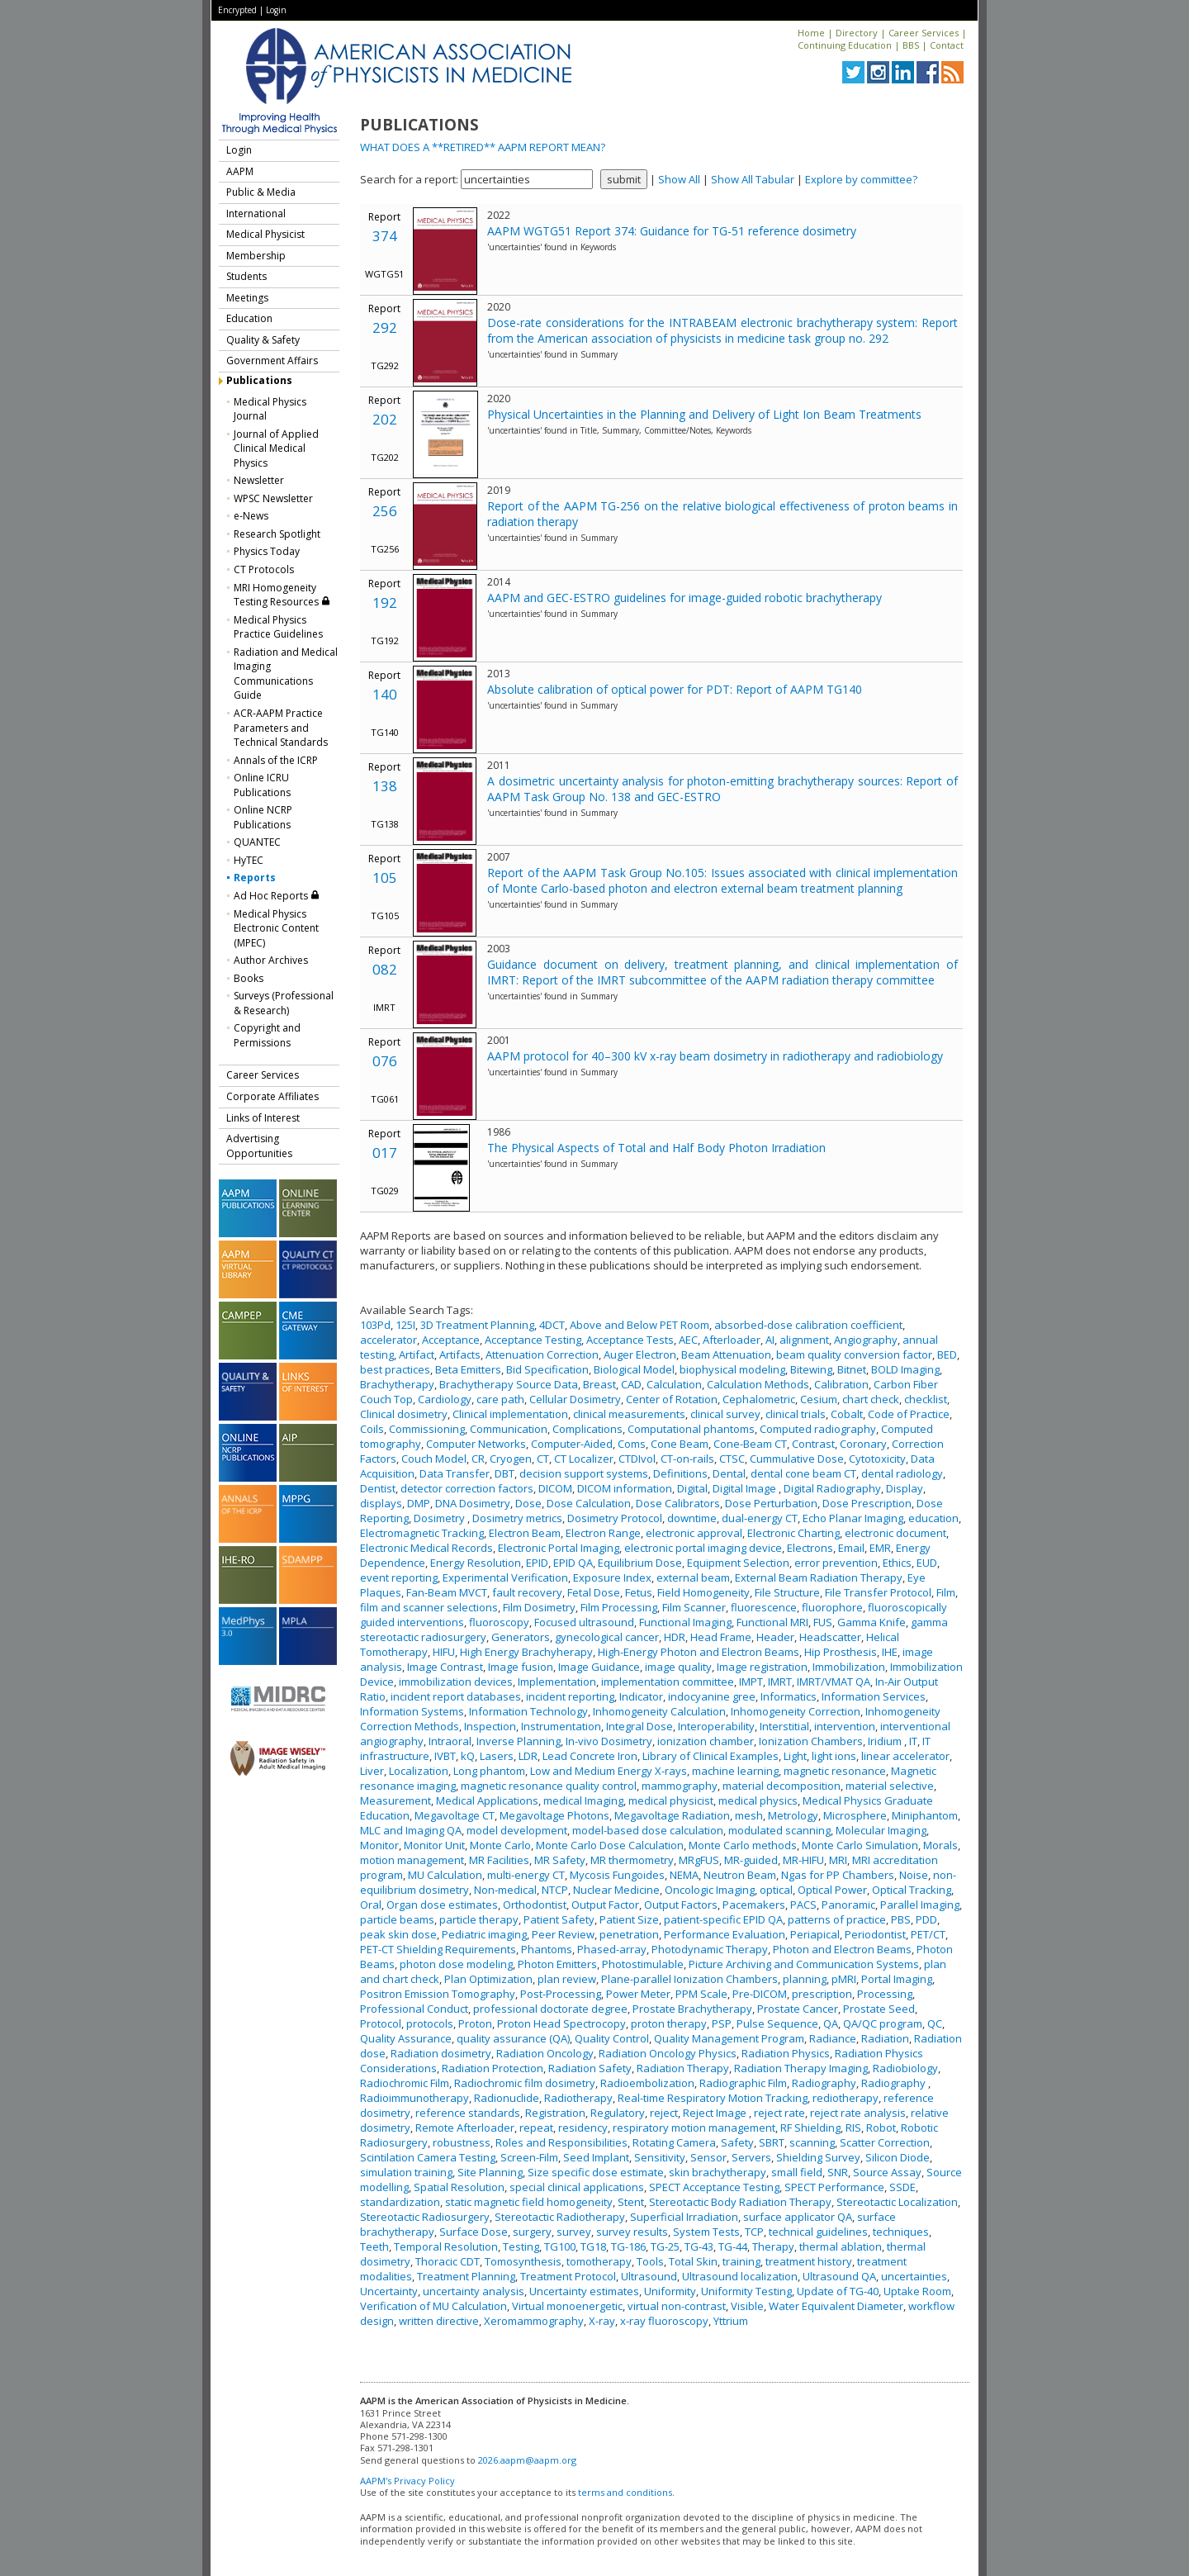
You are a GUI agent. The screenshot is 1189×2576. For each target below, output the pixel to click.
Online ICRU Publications (262, 785)
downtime (692, 1518)
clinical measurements (629, 1414)
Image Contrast (445, 1666)
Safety (737, 2142)
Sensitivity (659, 2157)
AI (770, 1339)
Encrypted (237, 10)
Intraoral (450, 1741)
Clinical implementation (510, 1414)
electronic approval (694, 1532)
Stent (631, 2201)
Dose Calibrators (678, 1503)
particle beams (397, 1919)
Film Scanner (694, 1607)
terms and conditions (625, 2492)
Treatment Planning (466, 2276)
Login (276, 10)
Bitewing (811, 1369)
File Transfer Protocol (878, 1592)
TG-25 (665, 2246)
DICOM (555, 1488)
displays (381, 1503)
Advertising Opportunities (259, 1145)
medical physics (758, 1800)
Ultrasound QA (839, 2276)
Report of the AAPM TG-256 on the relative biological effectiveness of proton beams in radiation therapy (722, 513)
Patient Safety (558, 1919)
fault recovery (527, 1592)
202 (384, 419)
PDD (926, 1919)
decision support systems (583, 1473)
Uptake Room (917, 2291)
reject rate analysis (858, 2112)
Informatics (788, 1696)
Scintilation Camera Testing (427, 2157)
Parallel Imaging (919, 1904)
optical (776, 1889)
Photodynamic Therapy (709, 1949)
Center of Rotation (672, 1399)
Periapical (815, 1934)
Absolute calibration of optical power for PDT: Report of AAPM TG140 (674, 689)
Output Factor (605, 1904)
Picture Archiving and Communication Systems (804, 1964)
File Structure (787, 1592)
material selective (890, 1785)
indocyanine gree (712, 1696)
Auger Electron (640, 1354)
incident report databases (456, 1696)
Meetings (247, 298)
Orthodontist (534, 1904)
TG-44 (732, 2246)
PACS (803, 1904)
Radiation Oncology (545, 2053)
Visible (747, 2305)
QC (934, 2023)
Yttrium (730, 2320)
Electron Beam (525, 1532)
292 (384, 327)
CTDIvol (637, 1458)
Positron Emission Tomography (437, 1993)
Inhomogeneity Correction (795, 1711)
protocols (429, 2023)
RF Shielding (810, 2127)
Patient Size (629, 1919)
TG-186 (628, 2246)
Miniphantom (925, 1815)
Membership (256, 256)
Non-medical (505, 1889)
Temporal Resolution (446, 2246)
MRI (838, 1860)
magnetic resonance (835, 1770)
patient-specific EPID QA (723, 1919)
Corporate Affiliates (272, 1096)
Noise (913, 1874)
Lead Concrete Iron (589, 1755)
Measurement (395, 1800)
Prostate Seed (879, 2008)
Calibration (841, 1384)
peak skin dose (398, 1934)
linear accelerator (905, 1755)
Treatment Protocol (568, 2276)
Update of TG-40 (838, 2291)
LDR (528, 1755)
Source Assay (887, 2172)
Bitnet (851, 1369)
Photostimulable (643, 1964)
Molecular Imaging (881, 1830)
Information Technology (528, 1711)
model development (517, 1830)
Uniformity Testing (746, 2291)
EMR (880, 1547)
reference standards (467, 2112)
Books (248, 978)
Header (775, 1637)
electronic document (895, 1532)
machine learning (735, 1770)
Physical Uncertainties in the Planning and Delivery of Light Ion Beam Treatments (704, 414)
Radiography (824, 2083)
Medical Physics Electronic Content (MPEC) (276, 928)
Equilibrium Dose (640, 1562)
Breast (599, 1384)
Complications (587, 1428)
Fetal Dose (593, 1592)
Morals (940, 1845)
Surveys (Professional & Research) (284, 1003)
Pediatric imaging (484, 1934)
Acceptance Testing (533, 1339)
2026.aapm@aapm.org (527, 2460)
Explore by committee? (861, 179)
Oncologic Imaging (710, 1889)
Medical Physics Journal (270, 409)
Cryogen (511, 1458)
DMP (418, 1503)
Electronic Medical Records (426, 1547)
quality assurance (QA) (513, 2038)
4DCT (552, 1324)
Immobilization (848, 1666)
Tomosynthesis (523, 2261)
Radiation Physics (785, 2053)
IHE (890, 1651)
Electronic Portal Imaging (558, 1547)
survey (574, 2231)
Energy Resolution (475, 1562)
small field (796, 2172)
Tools (650, 2261)
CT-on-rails (687, 1458)
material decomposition (781, 1785)
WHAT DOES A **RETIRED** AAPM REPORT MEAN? (482, 147)
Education (249, 318)
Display (904, 1488)
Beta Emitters (468, 1369)
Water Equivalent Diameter (836, 2305)
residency (583, 2127)
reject (664, 2112)
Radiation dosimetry (441, 2053)
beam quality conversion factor (854, 1354)
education (933, 1518)
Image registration (762, 1666)
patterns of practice (837, 1919)
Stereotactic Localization (897, 2201)
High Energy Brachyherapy (526, 1651)
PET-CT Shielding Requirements (438, 1949)
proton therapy (669, 2023)
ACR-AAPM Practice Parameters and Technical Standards (281, 727)
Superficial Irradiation (684, 2216)
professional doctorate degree (550, 2008)
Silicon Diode (897, 2157)
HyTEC (248, 860)
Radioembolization (647, 2083)
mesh (749, 1815)
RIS (853, 2127)
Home (811, 32)
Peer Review (563, 1934)
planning (805, 1978)
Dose (528, 1503)
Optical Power (832, 1889)
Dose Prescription (867, 1503)
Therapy (773, 2246)
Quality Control (612, 2038)
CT (543, 1458)
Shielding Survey (818, 2157)
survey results (632, 2231)
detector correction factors (466, 1488)
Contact (947, 45)
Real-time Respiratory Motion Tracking (713, 2097)
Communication (508, 1428)
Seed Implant (596, 2157)
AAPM (239, 171)
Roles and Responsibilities (561, 2142)
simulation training (406, 2172)
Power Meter (638, 1993)
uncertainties (914, 2276)
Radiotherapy (578, 2097)
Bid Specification (547, 1369)
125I (405, 1324)
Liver (372, 1770)
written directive (439, 2320)
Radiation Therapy (683, 2068)
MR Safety (559, 1860)
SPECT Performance (834, 2187)
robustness (461, 2142)
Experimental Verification (505, 1577)
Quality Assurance (406, 2038)
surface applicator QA (797, 2216)
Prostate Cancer (797, 2008)
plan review (567, 1978)
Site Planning (490, 2172)
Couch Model (434, 1458)
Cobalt (847, 1414)
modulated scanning (779, 1830)
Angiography (866, 1339)
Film (945, 1592)
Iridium (886, 1741)
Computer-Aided (572, 1443)
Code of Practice (909, 1414)
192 (384, 602)
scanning (812, 2142)
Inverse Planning (518, 1741)
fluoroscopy (499, 1622)
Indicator (641, 1696)
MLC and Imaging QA (411, 1830)
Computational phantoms (691, 1428)
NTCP (555, 1889)
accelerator (388, 1339)
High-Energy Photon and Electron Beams (698, 1651)
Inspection (490, 1726)
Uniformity (670, 2291)
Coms (632, 1443)
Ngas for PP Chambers (837, 1874)
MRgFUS (699, 1860)
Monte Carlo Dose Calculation (610, 1845)
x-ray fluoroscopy (664, 2320)
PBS (901, 1919)
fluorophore (832, 1607)
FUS (822, 1622)
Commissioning (427, 1428)
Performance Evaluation (724, 1934)
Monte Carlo (500, 1845)
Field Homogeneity (703, 1592)
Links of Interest (263, 1118)
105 (384, 877)
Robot (881, 2127)
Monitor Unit (434, 1845)
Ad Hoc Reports (277, 896)
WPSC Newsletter (273, 498)
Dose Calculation (589, 1503)
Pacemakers (753, 1904)
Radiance (832, 2038)
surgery (532, 2231)
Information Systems (412, 1711)
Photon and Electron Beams (842, 1949)
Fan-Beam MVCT (446, 1592)
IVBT (445, 1755)
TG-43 (699, 2246)
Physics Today (267, 551)
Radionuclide (506, 2097)
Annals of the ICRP (276, 760)
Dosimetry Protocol (614, 1518)
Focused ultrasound (584, 1622)
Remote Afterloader (464, 2127)
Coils (372, 1428)
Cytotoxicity (877, 1458)
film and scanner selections (429, 1607)
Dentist (378, 1488)
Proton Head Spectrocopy (561, 2023)
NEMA (684, 1874)
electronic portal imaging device (703, 1547)
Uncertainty (389, 2291)
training (741, 2261)
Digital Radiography (832, 1488)
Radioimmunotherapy (414, 2097)
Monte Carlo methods (743, 1845)
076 (384, 1060)
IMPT (751, 1681)
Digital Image (746, 1488)
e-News (251, 516)
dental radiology (902, 1473)
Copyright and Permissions (267, 1035)
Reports (255, 878)
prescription (822, 1993)
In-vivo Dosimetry (609, 1741)
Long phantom (489, 1770)
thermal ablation (840, 2246)
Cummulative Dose (797, 1458)
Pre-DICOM (759, 1993)
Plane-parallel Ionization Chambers (689, 1978)
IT (913, 1741)
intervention (844, 1726)
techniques (901, 2231)
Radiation (885, 2038)
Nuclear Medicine (616, 1889)
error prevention (836, 1562)
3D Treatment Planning (477, 1324)
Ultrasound (649, 2276)
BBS (910, 45)
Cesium (818, 1399)
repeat (536, 2127)
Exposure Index (612, 1577)
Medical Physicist (265, 234)
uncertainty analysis (473, 2291)
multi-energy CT (526, 1874)
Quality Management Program (729, 2038)
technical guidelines (818, 2231)
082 (384, 969)
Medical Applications (487, 1800)
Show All (679, 179)
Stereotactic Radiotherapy (560, 2216)
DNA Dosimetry (472, 1503)
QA (830, 2023)
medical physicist (670, 1800)
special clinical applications (576, 2187)
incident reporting (570, 1696)
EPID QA (573, 1562)
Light (795, 1755)
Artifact (416, 1354)
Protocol (380, 2023)
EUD (927, 1562)
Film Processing (618, 1607)
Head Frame (720, 1637)
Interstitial (784, 1726)
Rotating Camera (674, 2142)
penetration (629, 1934)
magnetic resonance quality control (549, 1785)
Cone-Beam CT (750, 1443)
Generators (520, 1637)
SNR (837, 2172)
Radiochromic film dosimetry (524, 2083)
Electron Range (603, 1532)
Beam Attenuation (726, 1354)
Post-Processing (560, 1993)
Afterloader (731, 1339)
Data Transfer (454, 1473)
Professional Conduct (414, 2008)
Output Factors (681, 1904)
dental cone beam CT (803, 1473)
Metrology (793, 1815)
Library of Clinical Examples (710, 1755)
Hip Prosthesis (840, 1651)
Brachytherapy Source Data (508, 1384)
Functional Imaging (685, 1622)
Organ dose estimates (442, 1904)
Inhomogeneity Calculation (659, 1711)
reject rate (779, 2112)
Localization (418, 1770)
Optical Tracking (911, 1889)
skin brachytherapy (717, 2172)
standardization (400, 2201)
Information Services (874, 1696)
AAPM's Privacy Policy (407, 2480)
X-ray (602, 2320)
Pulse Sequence (777, 2023)
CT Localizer (583, 1458)
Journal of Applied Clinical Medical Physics (276, 448)
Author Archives (271, 960)
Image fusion (520, 1666)
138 (384, 785)
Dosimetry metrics (517, 1518)
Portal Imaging (896, 1978)
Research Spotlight (277, 534)
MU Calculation (445, 1874)
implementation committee (667, 1681)
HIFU (444, 1651)
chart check (870, 1399)
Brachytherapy (397, 1384)
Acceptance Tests (630, 1339)
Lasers (497, 1755)
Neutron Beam (739, 1874)
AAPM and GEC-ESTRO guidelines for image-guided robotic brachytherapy (684, 597)
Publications (259, 380)
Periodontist (875, 1934)
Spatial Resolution (459, 2187)
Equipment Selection (738, 1562)
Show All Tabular (752, 179)
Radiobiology (905, 2068)
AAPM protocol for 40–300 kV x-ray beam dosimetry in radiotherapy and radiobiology (715, 1056)
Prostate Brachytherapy (692, 2008)
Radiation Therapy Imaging (801, 2068)
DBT (504, 1473)
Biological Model (634, 1369)
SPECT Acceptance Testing (714, 2187)
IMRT (780, 1681)
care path (500, 1399)
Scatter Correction (885, 2142)
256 (384, 510)
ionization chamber (705, 1741)
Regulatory (617, 2112)
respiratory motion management (694, 2127)
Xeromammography (534, 2320)
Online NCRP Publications (263, 817)
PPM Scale (701, 1993)
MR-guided (751, 1860)
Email (851, 1547)
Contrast (813, 1443)
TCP (754, 2231)
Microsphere (855, 1815)
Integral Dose (639, 1726)
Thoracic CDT (447, 2261)
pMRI (843, 1978)
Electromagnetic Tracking (422, 1532)
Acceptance (451, 1339)
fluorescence (764, 1607)
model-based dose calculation (647, 1830)
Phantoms (546, 1949)
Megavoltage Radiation (672, 1815)
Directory (857, 32)
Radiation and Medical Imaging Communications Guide (286, 674)
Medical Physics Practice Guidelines (278, 627)
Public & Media (261, 192)
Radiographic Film (743, 2083)
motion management (412, 1860)
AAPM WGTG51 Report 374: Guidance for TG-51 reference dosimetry (671, 231)
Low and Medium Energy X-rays (608, 1770)
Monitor (379, 1845)
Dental (729, 1473)
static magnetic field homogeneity (529, 2201)
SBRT (771, 2142)
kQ (468, 1755)
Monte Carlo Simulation (860, 1845)
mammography (680, 1785)
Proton (475, 2023)
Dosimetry (440, 1518)
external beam (693, 1577)
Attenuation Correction (542, 1354)
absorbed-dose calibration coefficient (808, 1324)
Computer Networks (476, 1443)
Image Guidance (599, 1666)
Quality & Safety (263, 340)
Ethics (897, 1562)
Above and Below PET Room (639, 1324)
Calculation (674, 1384)
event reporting (399, 1577)
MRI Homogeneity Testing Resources (282, 595)
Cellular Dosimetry (575, 1399)
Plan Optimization (488, 1978)
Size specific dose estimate (596, 2172)
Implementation (557, 1681)
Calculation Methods (758, 1384)
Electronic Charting (793, 1532)
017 (384, 1152)
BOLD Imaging (905, 1369)
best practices (395, 1369)
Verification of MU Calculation (433, 2305)
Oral (370, 1904)
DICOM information (624, 1488)
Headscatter (830, 1637)
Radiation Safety (590, 2068)
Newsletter (259, 480)
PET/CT (928, 1934)
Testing (521, 2246)
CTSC (732, 1458)
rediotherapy (845, 2097)
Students (246, 276)
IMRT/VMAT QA (833, 1681)
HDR (674, 1637)
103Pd (375, 1324)
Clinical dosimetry (404, 1414)
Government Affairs (272, 360)
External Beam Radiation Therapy (818, 1577)
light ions (834, 1755)
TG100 (560, 2246)
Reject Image (716, 2112)
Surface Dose (473, 2231)
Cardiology (444, 1399)
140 (384, 694)
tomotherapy (599, 2261)
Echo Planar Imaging (853, 1518)
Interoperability (716, 1726)
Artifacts (460, 1354)
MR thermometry (632, 1860)
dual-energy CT (760, 1518)
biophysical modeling (732, 1369)
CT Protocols (264, 569)
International (256, 213)
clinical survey (725, 1414)
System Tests (706, 2231)
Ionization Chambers (811, 1741)
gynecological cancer (607, 1637)
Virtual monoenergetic (567, 2305)
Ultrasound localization (740, 2276)
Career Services (923, 32)
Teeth (374, 2246)
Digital (692, 1488)
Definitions (680, 1473)
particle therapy (479, 1919)
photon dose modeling (456, 1964)
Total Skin (693, 2261)
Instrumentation (561, 1726)
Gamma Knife (871, 1622)
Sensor (708, 2157)
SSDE (902, 2187)
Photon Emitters (557, 1964)
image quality (678, 1666)
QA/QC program (882, 2023)
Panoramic (848, 1904)
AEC (688, 1339)
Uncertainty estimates (584, 2291)
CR (478, 1458)
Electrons (810, 1547)
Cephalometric (758, 1399)
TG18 (593, 2246)
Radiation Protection (492, 2068)
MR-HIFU (803, 1860)
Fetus (638, 1592)
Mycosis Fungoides (617, 1874)
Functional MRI (772, 1622)
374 (384, 235)
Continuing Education (845, 45)
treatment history (808, 2261)
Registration (555, 2112)
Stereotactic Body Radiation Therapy (740, 2201)
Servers (751, 2157)
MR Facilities (499, 1860)
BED (947, 1354)
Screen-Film (529, 2157)
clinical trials (795, 1414)
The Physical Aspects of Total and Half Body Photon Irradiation (656, 1147)
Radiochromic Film (404, 2083)
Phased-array (612, 1949)
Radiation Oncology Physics (668, 2053)
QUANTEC (257, 842)
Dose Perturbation (771, 1503)
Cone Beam (679, 1443)
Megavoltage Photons (554, 1815)
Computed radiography (818, 1428)
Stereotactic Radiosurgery (425, 2216)
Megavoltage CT (454, 1815)
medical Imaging (583, 1800)
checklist (925, 1399)
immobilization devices (456, 1681)
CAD (631, 1384)
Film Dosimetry (539, 1607)
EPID (537, 1562)
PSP (722, 2023)
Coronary (863, 1443)
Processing (884, 1993)
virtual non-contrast (677, 2305)
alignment (804, 1339)
